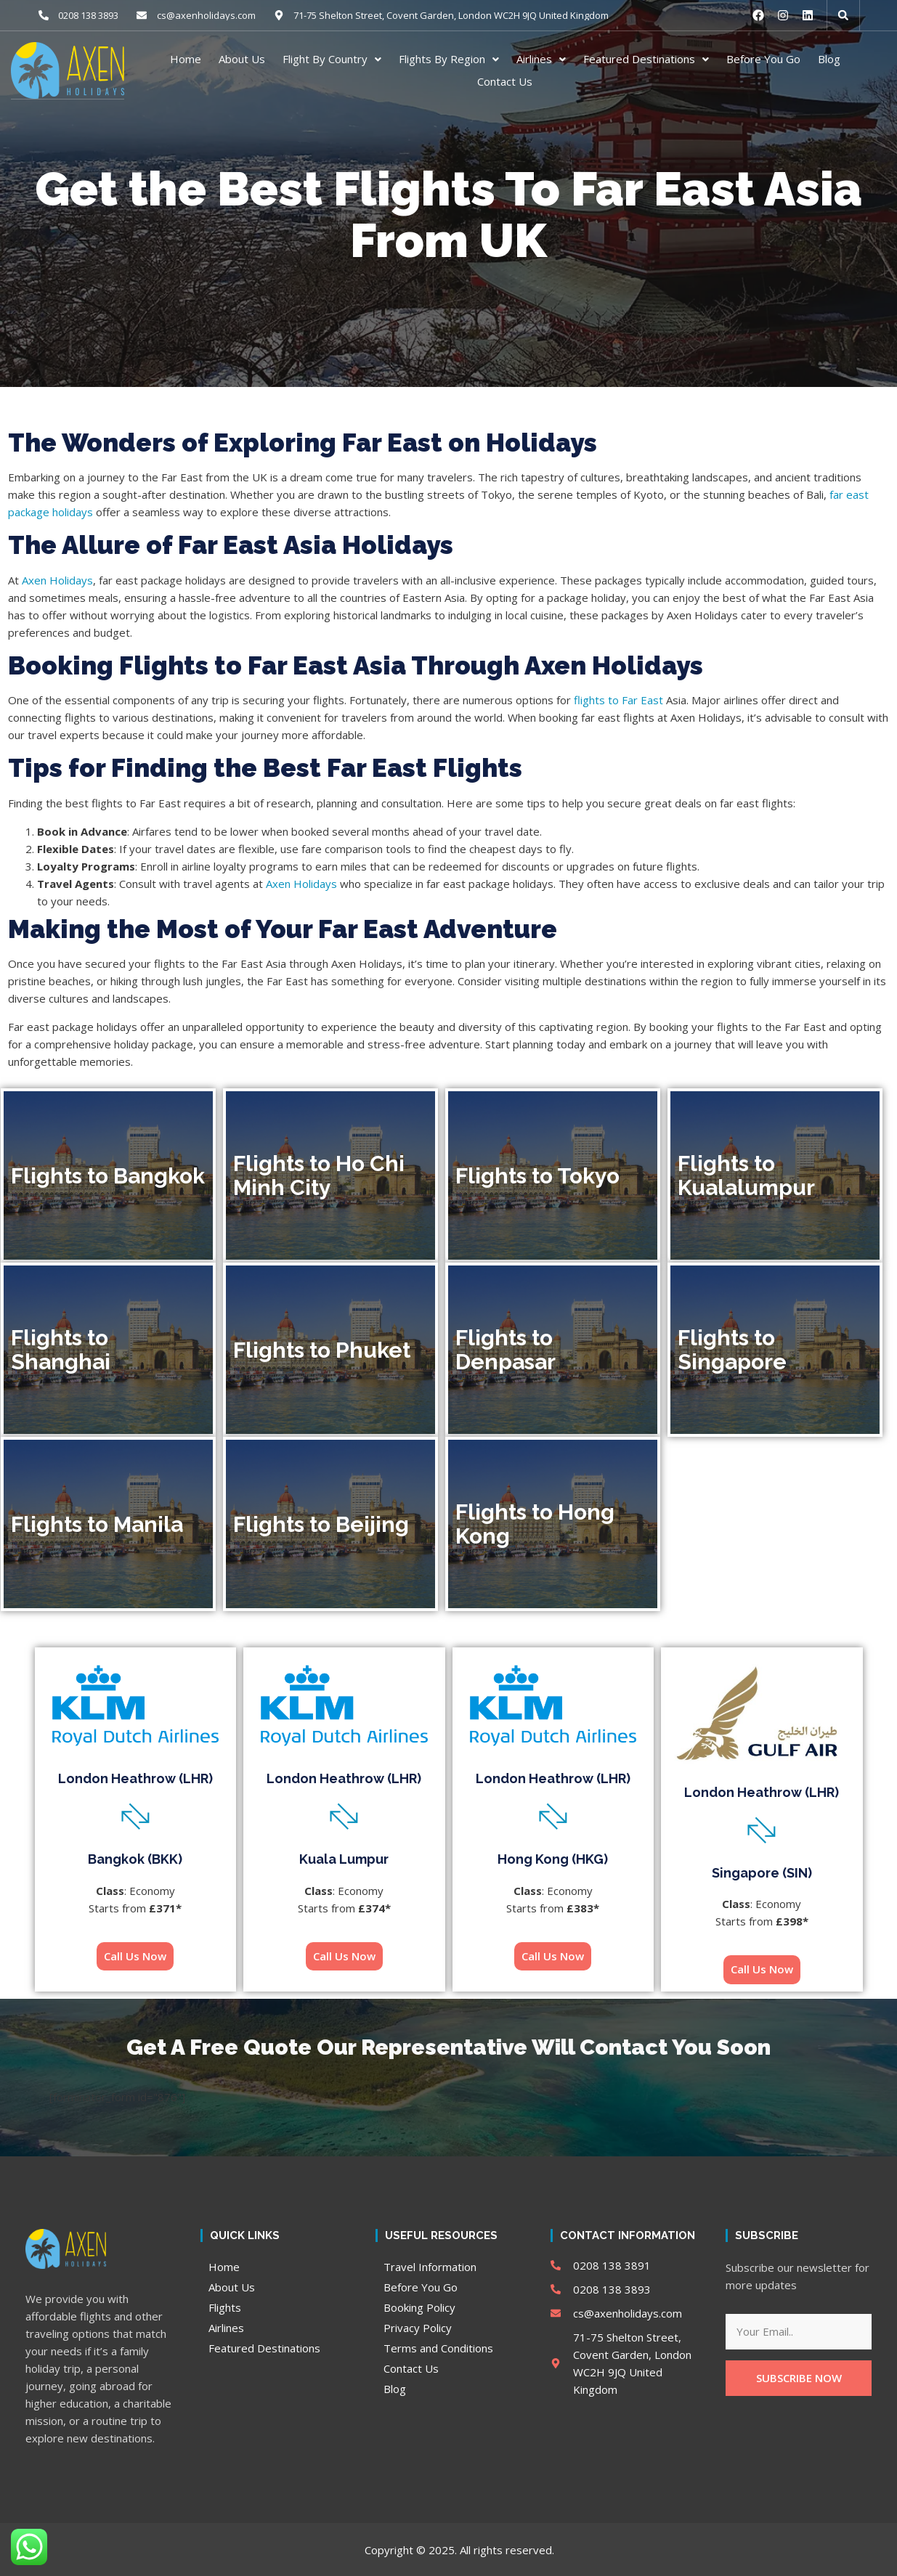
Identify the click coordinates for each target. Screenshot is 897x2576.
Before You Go (763, 59)
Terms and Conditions (438, 2347)
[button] (843, 15)
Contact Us (504, 81)
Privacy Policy (417, 2327)
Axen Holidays (57, 579)
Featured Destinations (646, 59)
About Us (242, 59)
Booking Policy (419, 2306)
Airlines (541, 59)
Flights (224, 2306)
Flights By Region (449, 59)
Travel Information (429, 2266)
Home (185, 59)
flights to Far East (618, 699)
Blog (829, 59)
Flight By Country (332, 59)
